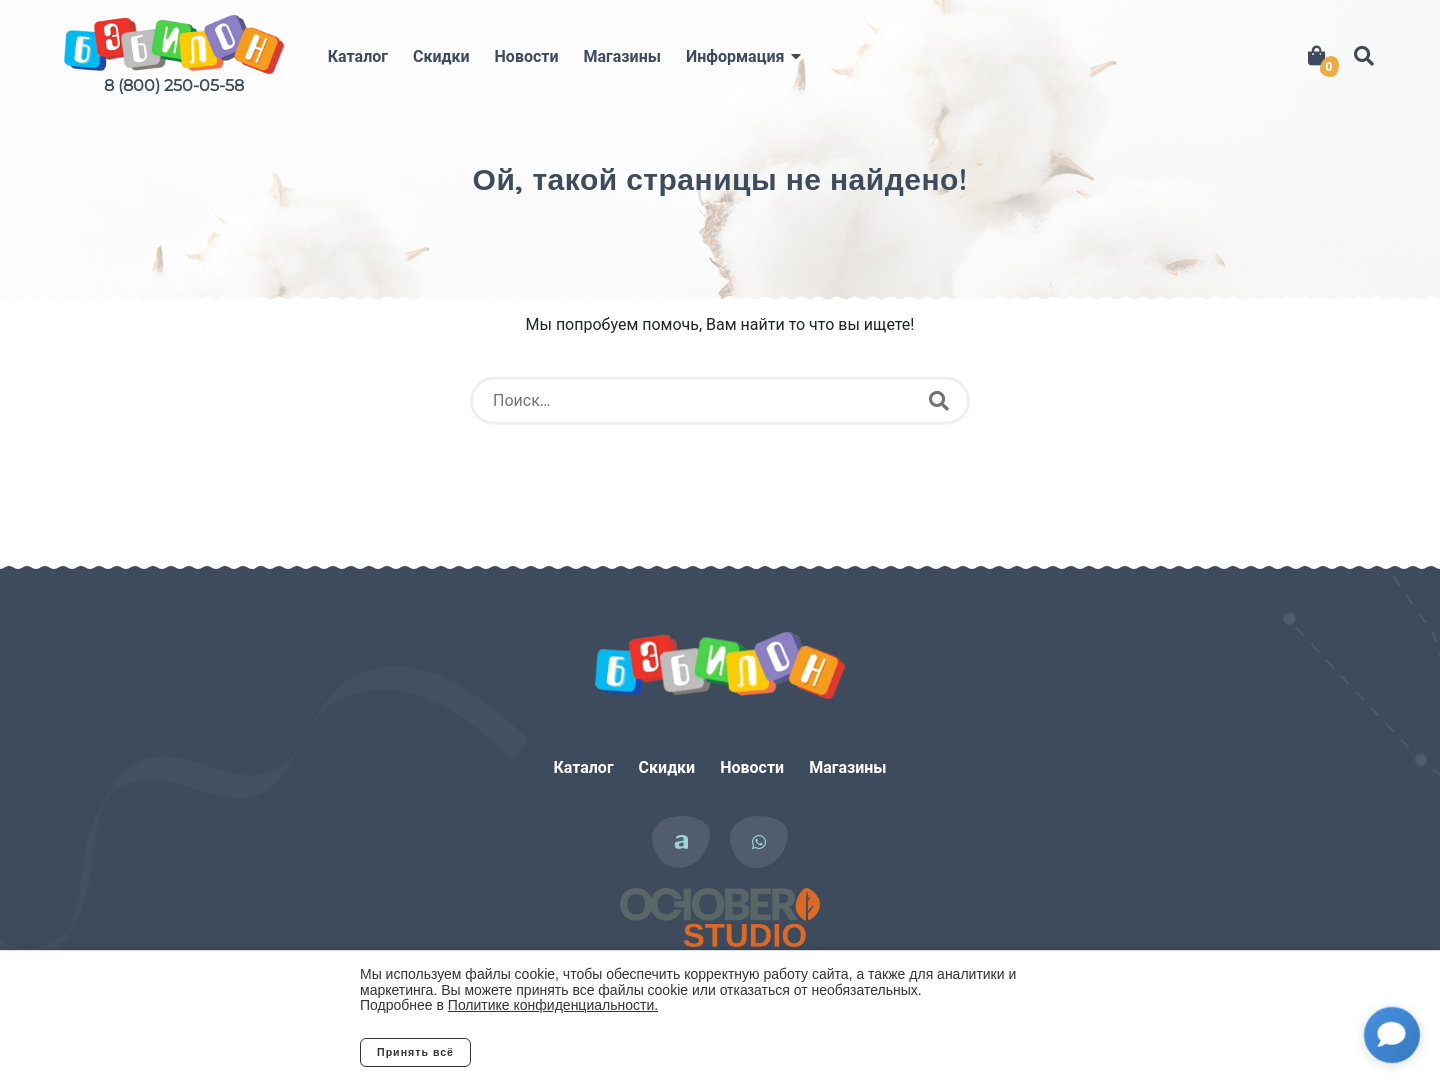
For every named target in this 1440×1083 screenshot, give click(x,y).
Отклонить (550, 1052)
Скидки (441, 56)
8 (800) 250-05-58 (174, 85)
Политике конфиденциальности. (553, 1005)
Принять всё (415, 1052)
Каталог (358, 56)
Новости (527, 56)
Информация (735, 56)
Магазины (622, 56)
